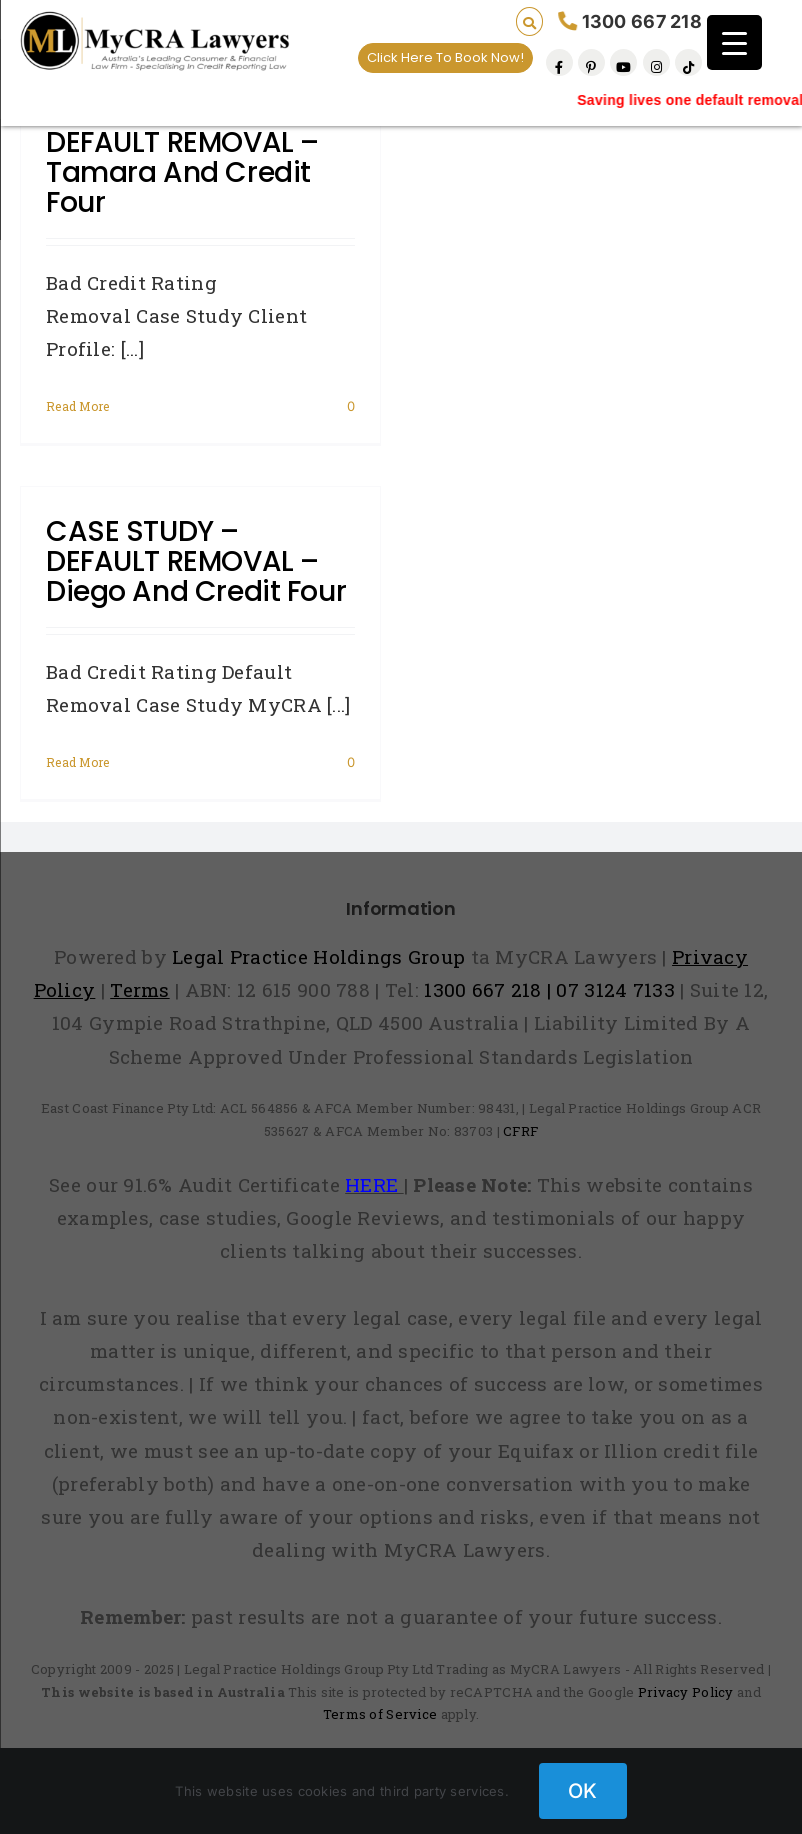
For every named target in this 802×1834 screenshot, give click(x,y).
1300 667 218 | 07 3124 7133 (549, 989)
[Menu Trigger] (734, 42)
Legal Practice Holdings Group (321, 956)
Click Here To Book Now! (445, 57)
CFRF (520, 1131)
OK (583, 1791)
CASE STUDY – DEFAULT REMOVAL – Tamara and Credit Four (182, 157)
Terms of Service (380, 1714)
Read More (78, 406)
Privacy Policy (686, 1692)
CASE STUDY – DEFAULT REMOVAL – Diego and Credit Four (196, 561)
